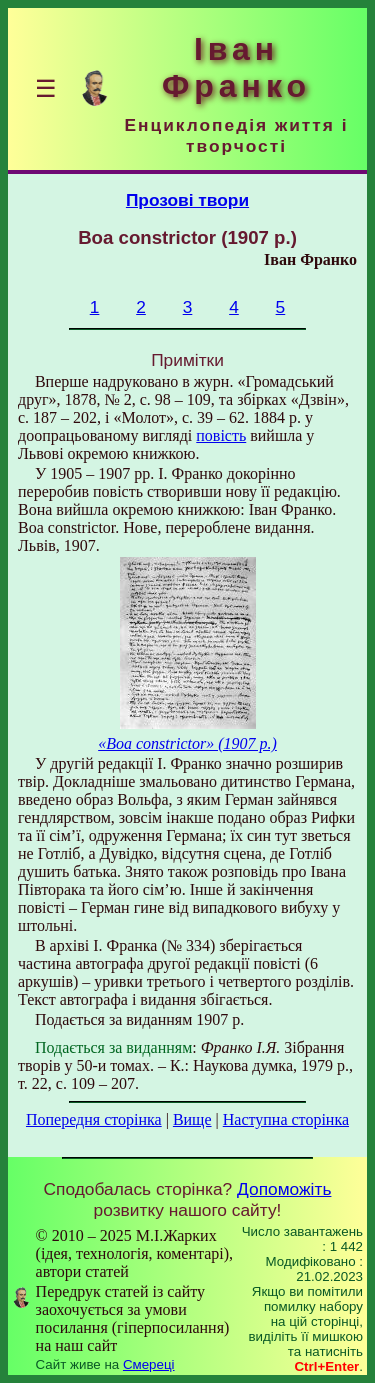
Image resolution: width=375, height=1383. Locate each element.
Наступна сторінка (286, 1119)
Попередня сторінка (94, 1119)
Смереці (149, 1364)
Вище (192, 1119)
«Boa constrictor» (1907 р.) (187, 743)
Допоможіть (284, 1189)
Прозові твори (187, 200)
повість (221, 435)
